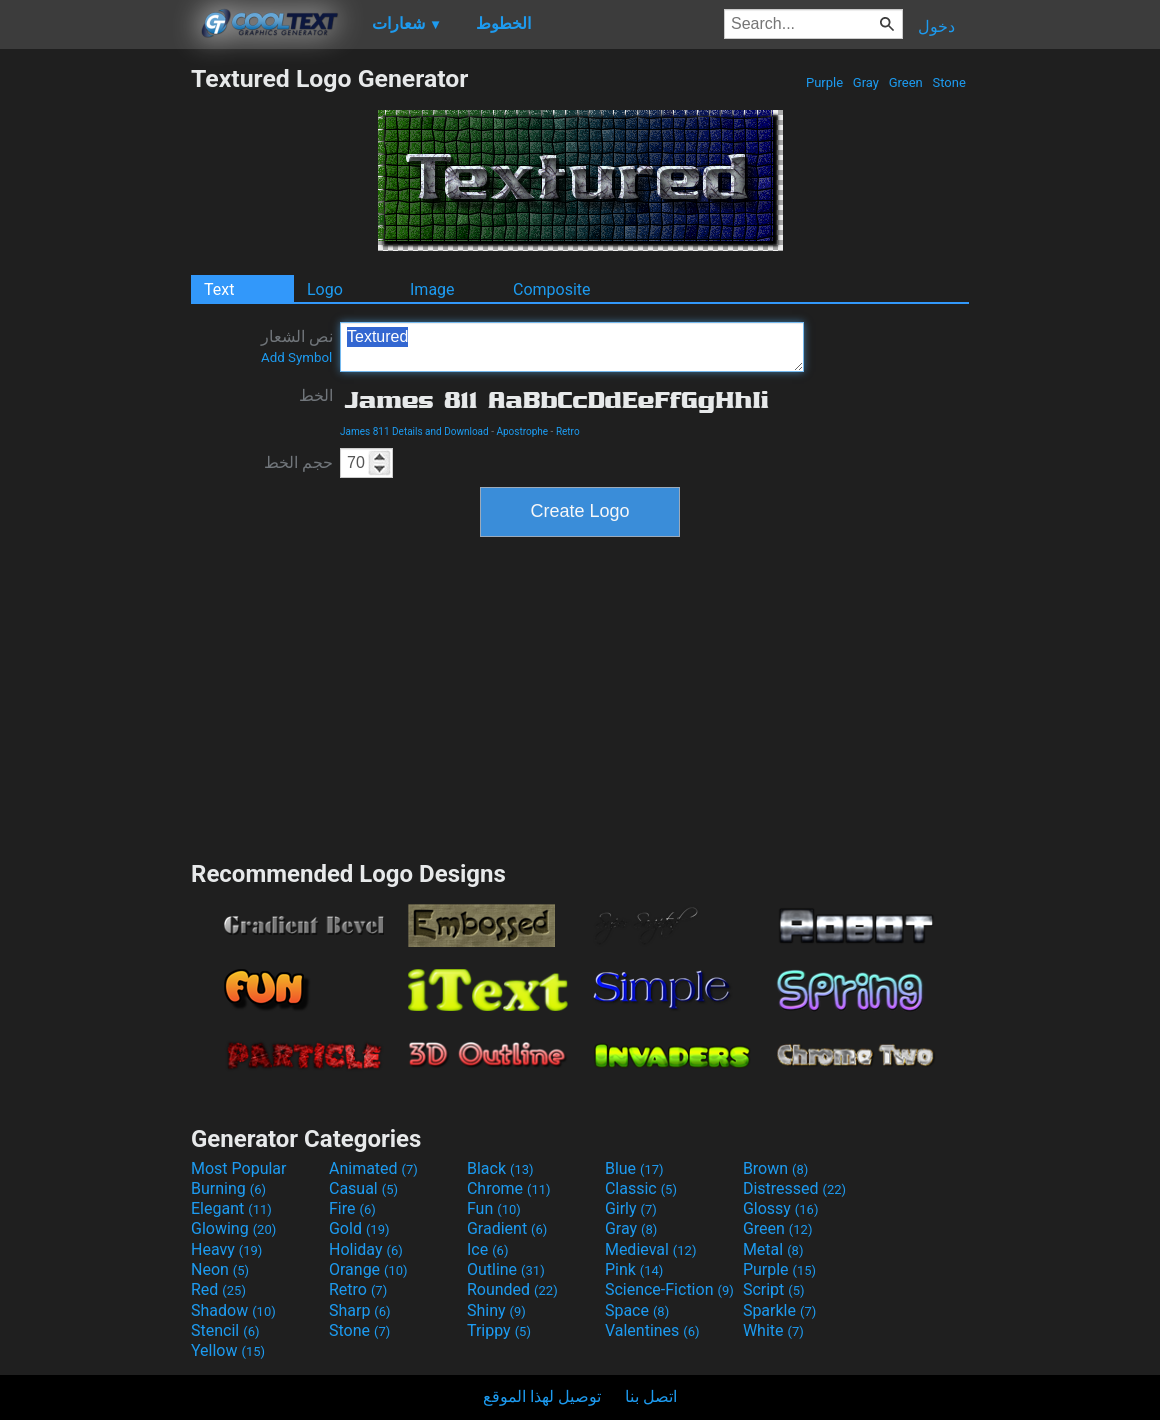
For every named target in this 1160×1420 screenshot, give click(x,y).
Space (637, 1310)
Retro (568, 431)
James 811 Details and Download (414, 431)
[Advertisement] (95, 364)
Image (432, 289)
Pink (634, 1269)
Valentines (652, 1330)
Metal (773, 1249)
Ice (487, 1249)
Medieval (651, 1249)
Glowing (233, 1228)
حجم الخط (298, 462)
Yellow (228, 1350)
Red (218, 1289)
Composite (552, 289)
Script (774, 1289)
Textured (572, 347)
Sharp (360, 1310)
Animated (373, 1168)
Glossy (781, 1208)
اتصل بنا (651, 1396)
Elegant (231, 1208)
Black (500, 1168)
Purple (825, 82)
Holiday (366, 1249)
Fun (494, 1208)
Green (905, 82)
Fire (352, 1208)
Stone (949, 82)
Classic (641, 1188)
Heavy (226, 1249)
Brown (775, 1168)
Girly (631, 1208)
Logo (325, 289)
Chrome (509, 1188)
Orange (368, 1269)
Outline (506, 1269)
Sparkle (779, 1310)
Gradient (507, 1228)
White (773, 1330)
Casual (363, 1188)
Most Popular (239, 1168)
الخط (316, 395)
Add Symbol (296, 357)
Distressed (794, 1188)
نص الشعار (297, 346)
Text (219, 289)
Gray (866, 82)
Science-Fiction (669, 1289)
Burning (228, 1188)
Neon (220, 1269)
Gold (359, 1228)
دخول (936, 26)
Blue (634, 1168)
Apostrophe (522, 431)
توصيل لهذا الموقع (542, 1396)
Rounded (512, 1289)
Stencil (225, 1330)
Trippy (499, 1330)
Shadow (233, 1310)
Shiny (496, 1310)
